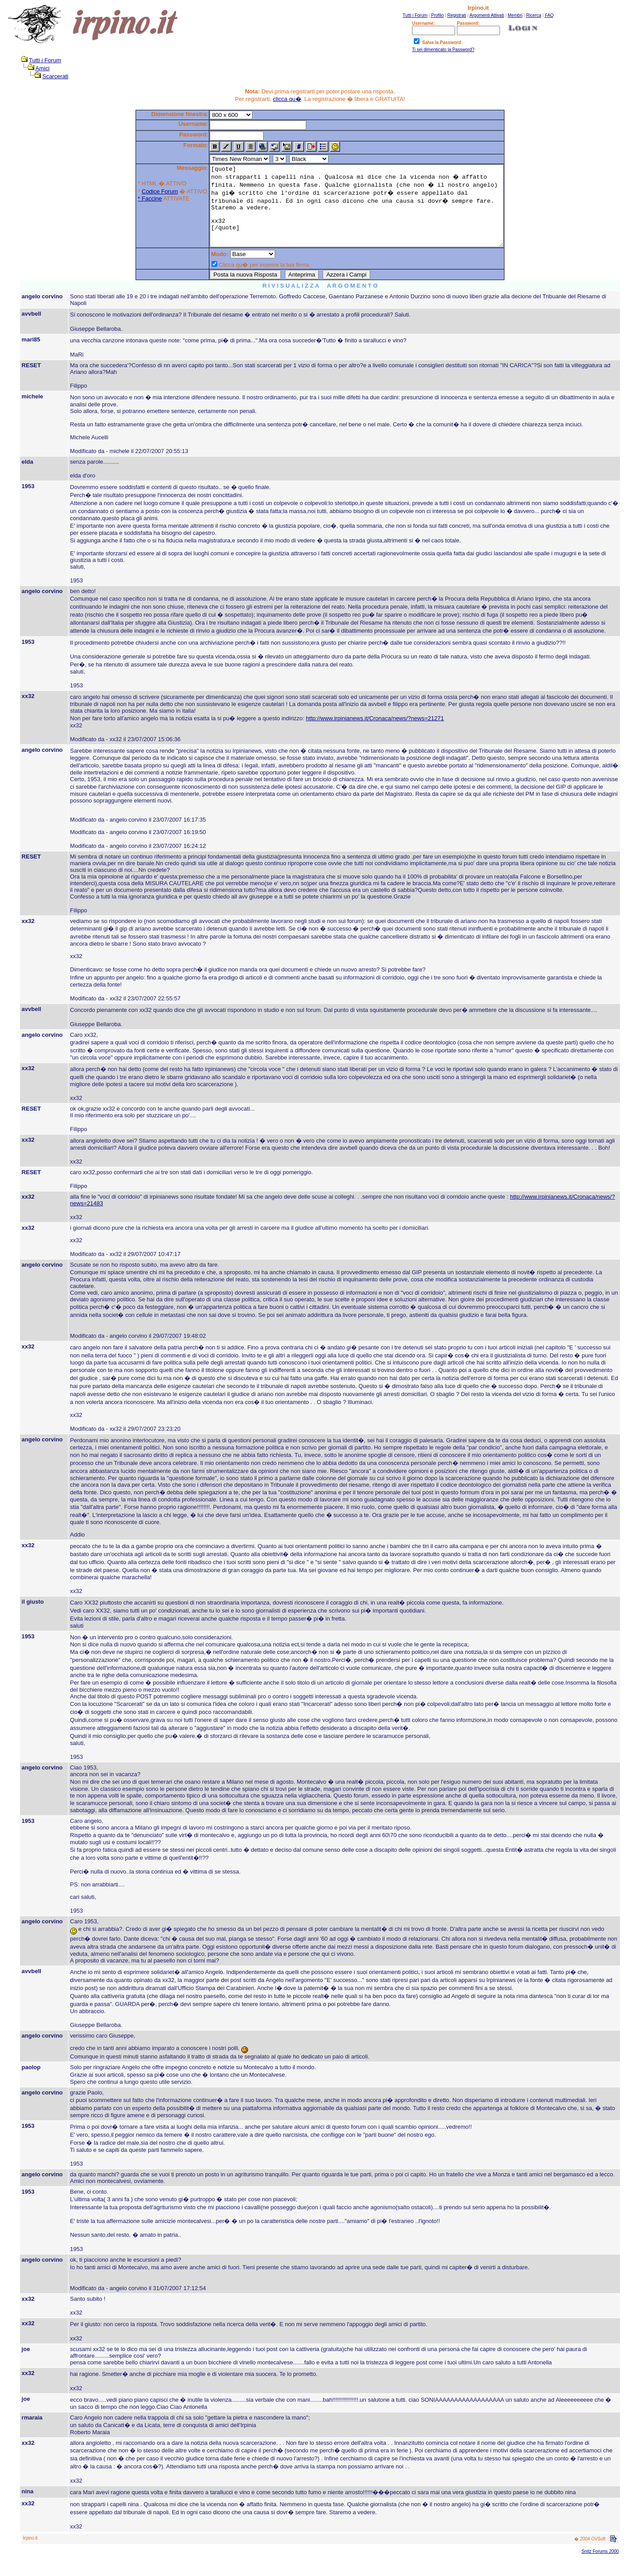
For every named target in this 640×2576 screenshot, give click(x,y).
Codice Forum (142, 191)
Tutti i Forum (45, 60)
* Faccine (132, 198)
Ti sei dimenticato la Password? (443, 49)
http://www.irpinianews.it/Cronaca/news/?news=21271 (375, 734)
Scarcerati (55, 76)
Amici (43, 68)
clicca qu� (287, 99)
